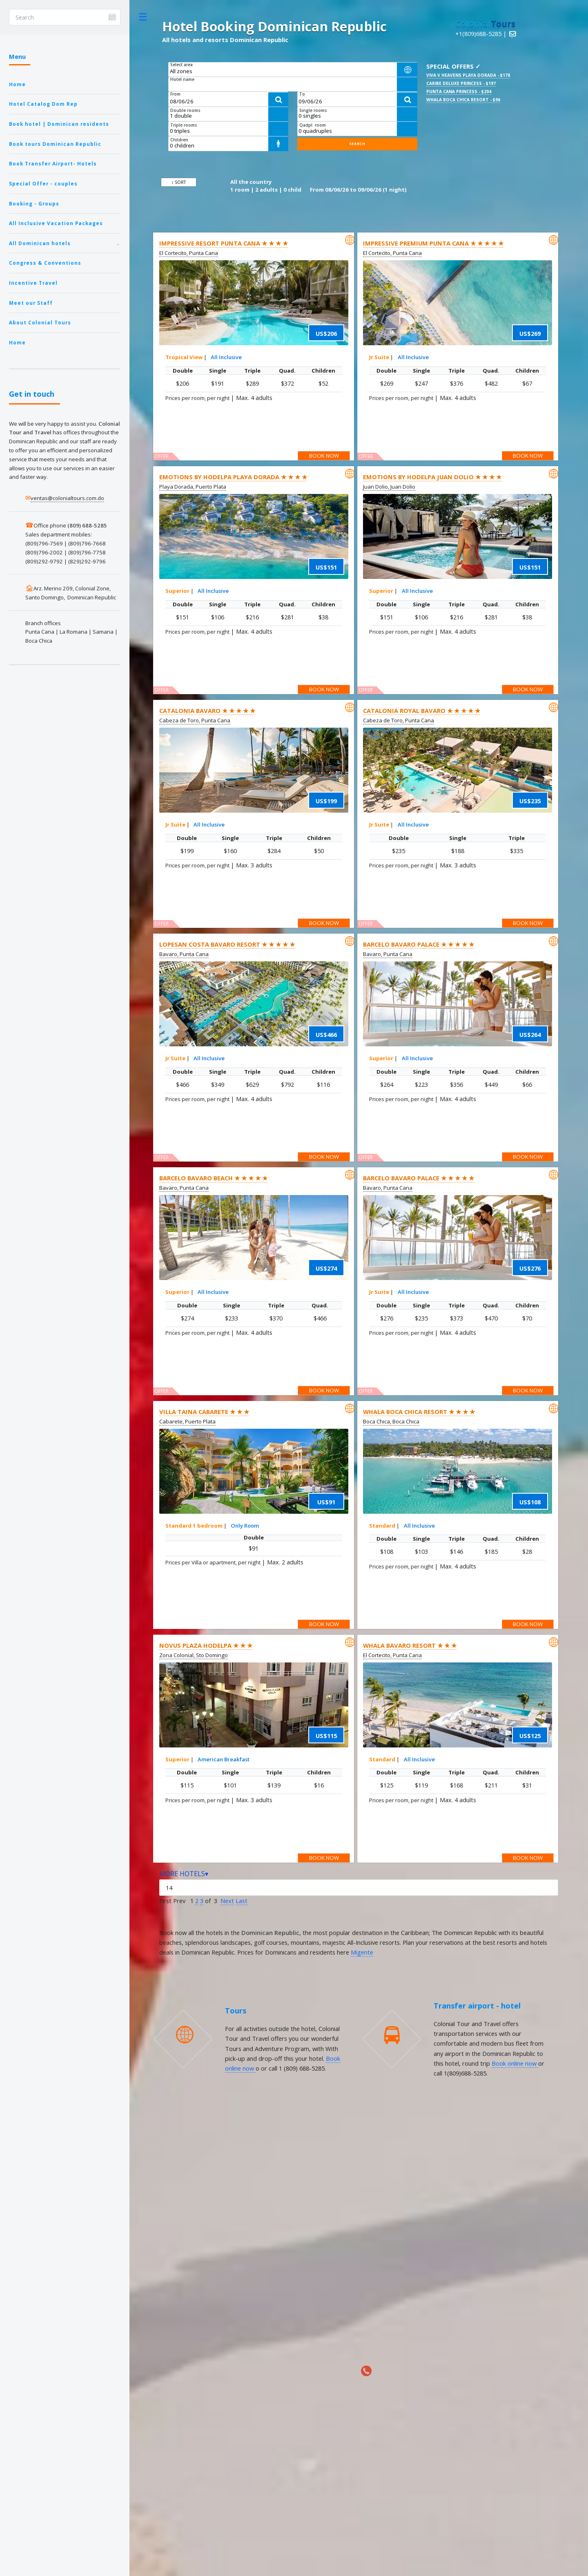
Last (241, 1901)
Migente (362, 1952)
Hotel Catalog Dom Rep (43, 104)
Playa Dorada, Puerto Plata (192, 486)
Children (179, 140)
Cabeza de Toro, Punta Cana (194, 720)
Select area (181, 64)
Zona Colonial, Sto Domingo (193, 1655)
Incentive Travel (33, 282)
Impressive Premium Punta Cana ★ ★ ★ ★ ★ (433, 243)
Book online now (515, 2063)
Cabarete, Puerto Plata (187, 1421)
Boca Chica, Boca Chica (391, 1421)
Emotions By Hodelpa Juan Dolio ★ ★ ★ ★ (432, 477)
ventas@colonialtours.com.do (67, 498)
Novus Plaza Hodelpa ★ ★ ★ (205, 1645)
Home (17, 84)
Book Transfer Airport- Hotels (53, 163)
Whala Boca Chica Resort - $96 (463, 100)
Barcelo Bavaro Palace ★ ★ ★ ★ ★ (418, 944)
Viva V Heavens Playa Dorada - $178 (468, 75)
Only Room (245, 1525)
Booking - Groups (34, 203)
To (302, 94)
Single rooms (313, 110)
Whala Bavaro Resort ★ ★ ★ (410, 1645)
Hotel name (182, 79)
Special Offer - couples (43, 183)
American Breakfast (223, 1759)
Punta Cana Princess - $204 (458, 91)
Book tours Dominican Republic (55, 144)
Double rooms (185, 110)
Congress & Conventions (45, 262)
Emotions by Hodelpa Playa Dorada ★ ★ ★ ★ (233, 477)
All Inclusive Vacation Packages (56, 223)
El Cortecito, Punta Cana (188, 253)
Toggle (142, 17)
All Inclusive (226, 357)
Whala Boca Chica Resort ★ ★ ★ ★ (419, 1412)
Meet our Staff (31, 302)
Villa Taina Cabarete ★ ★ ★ (204, 1412)
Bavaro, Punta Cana (184, 954)
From (175, 94)
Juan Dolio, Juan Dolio (389, 486)
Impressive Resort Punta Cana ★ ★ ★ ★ (223, 243)
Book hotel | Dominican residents (59, 124)
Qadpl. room (312, 125)
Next (227, 1901)
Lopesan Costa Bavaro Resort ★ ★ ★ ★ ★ (227, 944)
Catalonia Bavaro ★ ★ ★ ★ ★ (207, 710)
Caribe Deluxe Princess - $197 (461, 83)
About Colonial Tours (40, 322)
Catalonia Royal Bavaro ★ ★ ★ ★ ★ (421, 710)
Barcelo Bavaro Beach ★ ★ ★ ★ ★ (213, 1178)
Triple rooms (183, 125)
